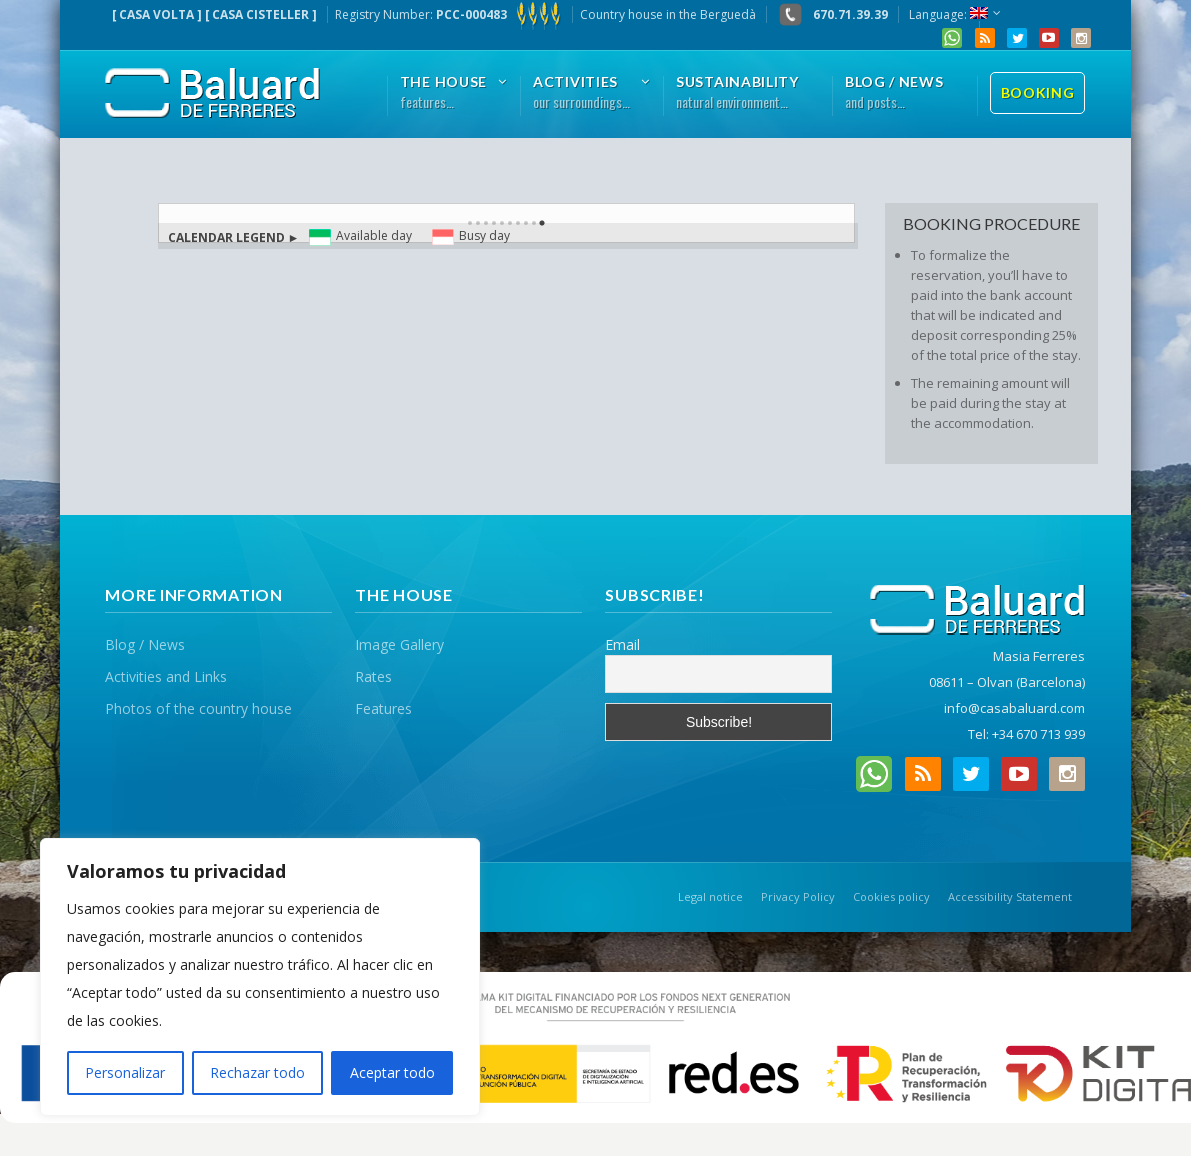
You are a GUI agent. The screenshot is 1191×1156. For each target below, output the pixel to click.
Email (622, 644)
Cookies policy (891, 896)
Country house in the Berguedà (668, 14)
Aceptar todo (392, 1072)
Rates (373, 676)
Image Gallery (399, 644)
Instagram (1081, 38)
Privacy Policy (798, 896)
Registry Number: (448, 14)
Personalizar (125, 1072)
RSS (985, 38)
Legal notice (710, 896)
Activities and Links (166, 676)
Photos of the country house (198, 708)
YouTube (1049, 38)
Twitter (1017, 38)
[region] (260, 977)
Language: (948, 14)
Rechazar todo (257, 1072)
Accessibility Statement (1010, 896)
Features (383, 708)
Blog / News (145, 644)
